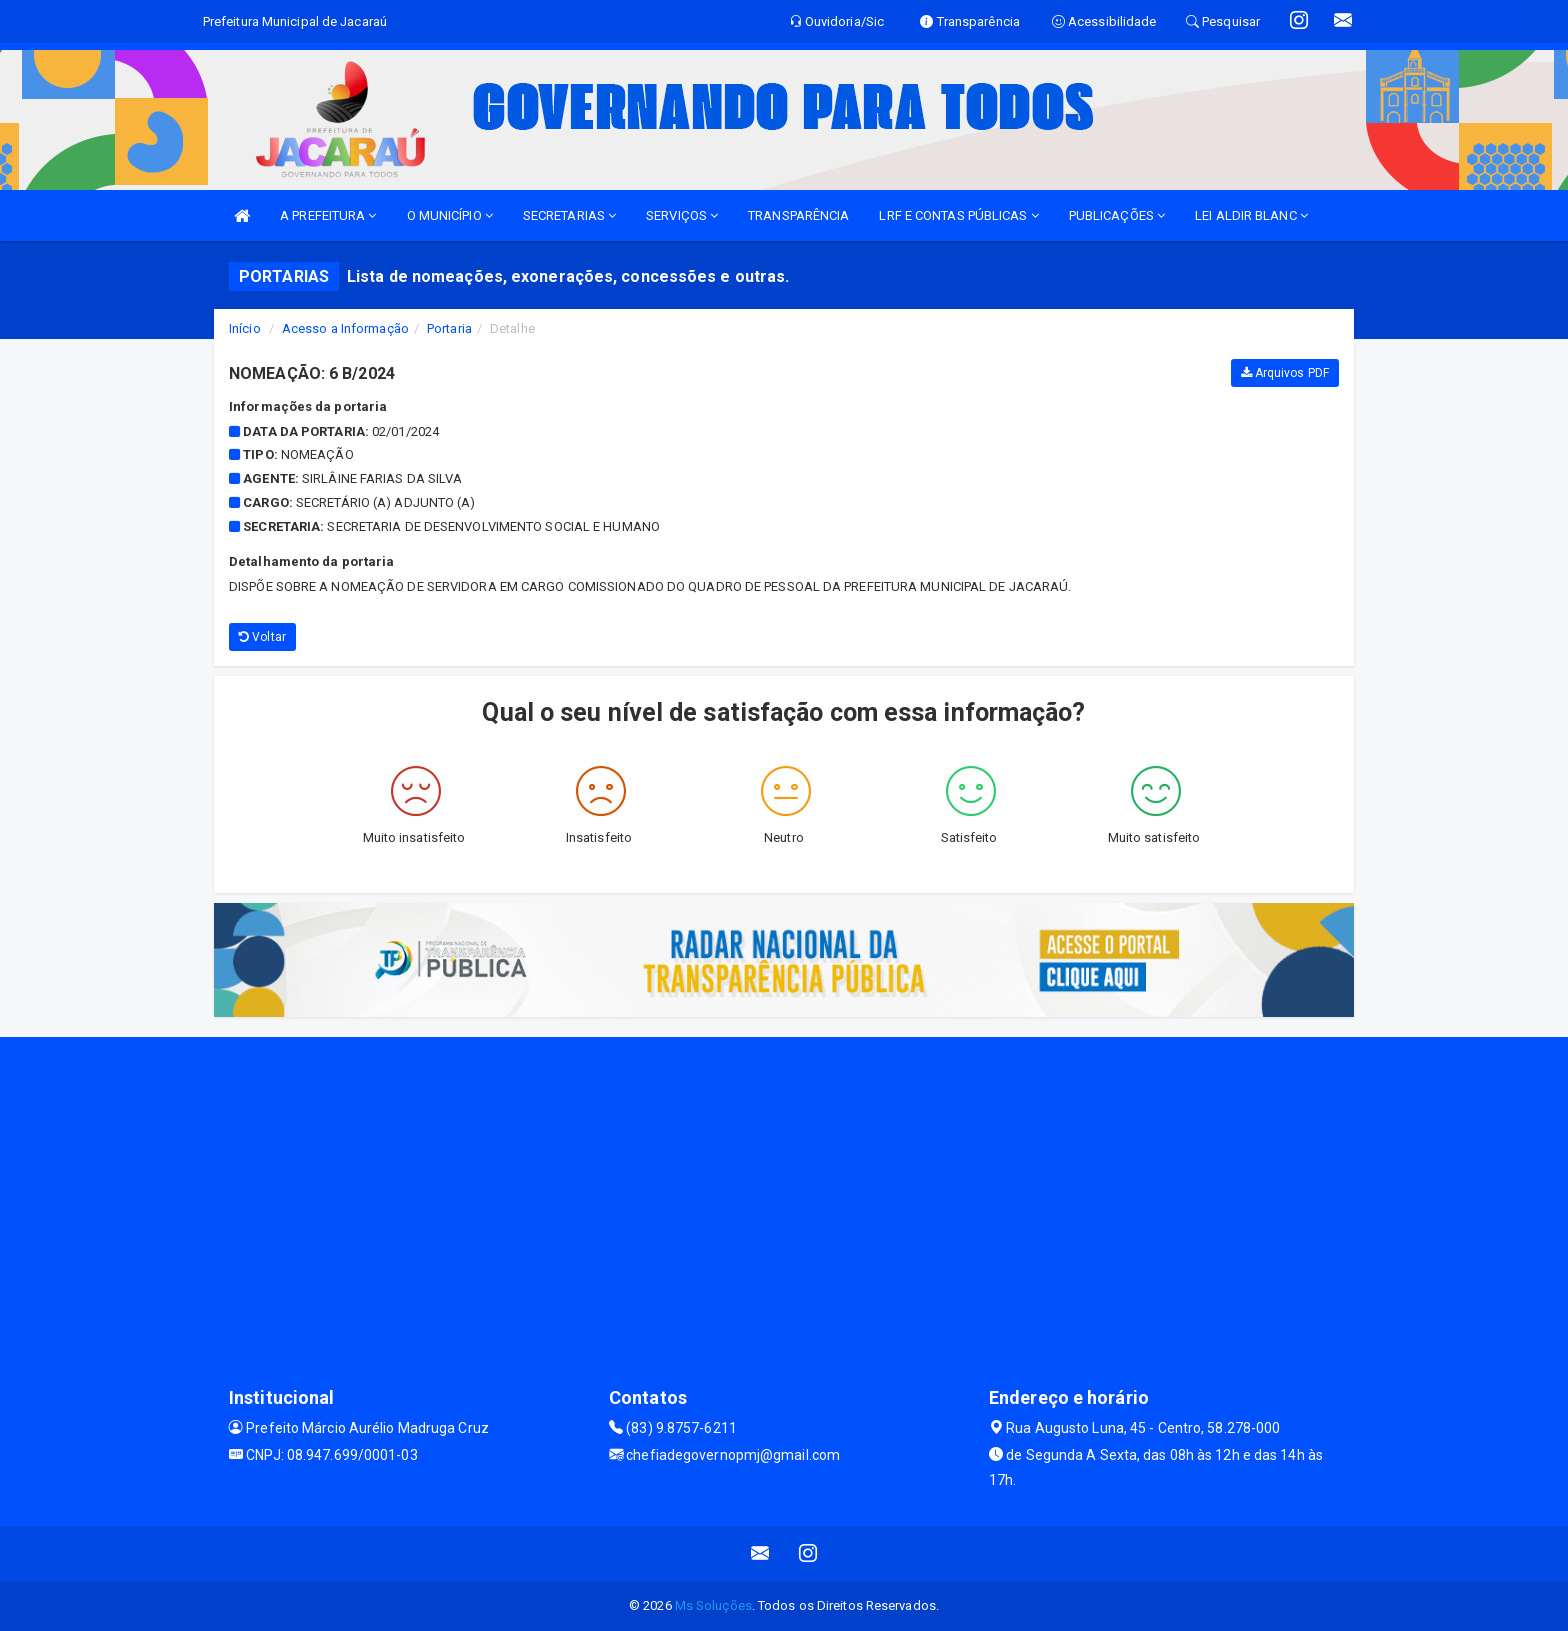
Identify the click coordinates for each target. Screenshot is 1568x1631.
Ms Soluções (713, 1605)
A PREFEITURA (328, 215)
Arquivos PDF (1285, 373)
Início (245, 328)
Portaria (449, 328)
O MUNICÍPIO (450, 215)
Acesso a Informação (345, 328)
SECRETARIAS (569, 215)
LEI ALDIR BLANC (1251, 215)
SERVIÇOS (682, 215)
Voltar (262, 637)
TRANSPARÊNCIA (798, 215)
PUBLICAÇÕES (1117, 215)
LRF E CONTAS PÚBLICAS (958, 215)
